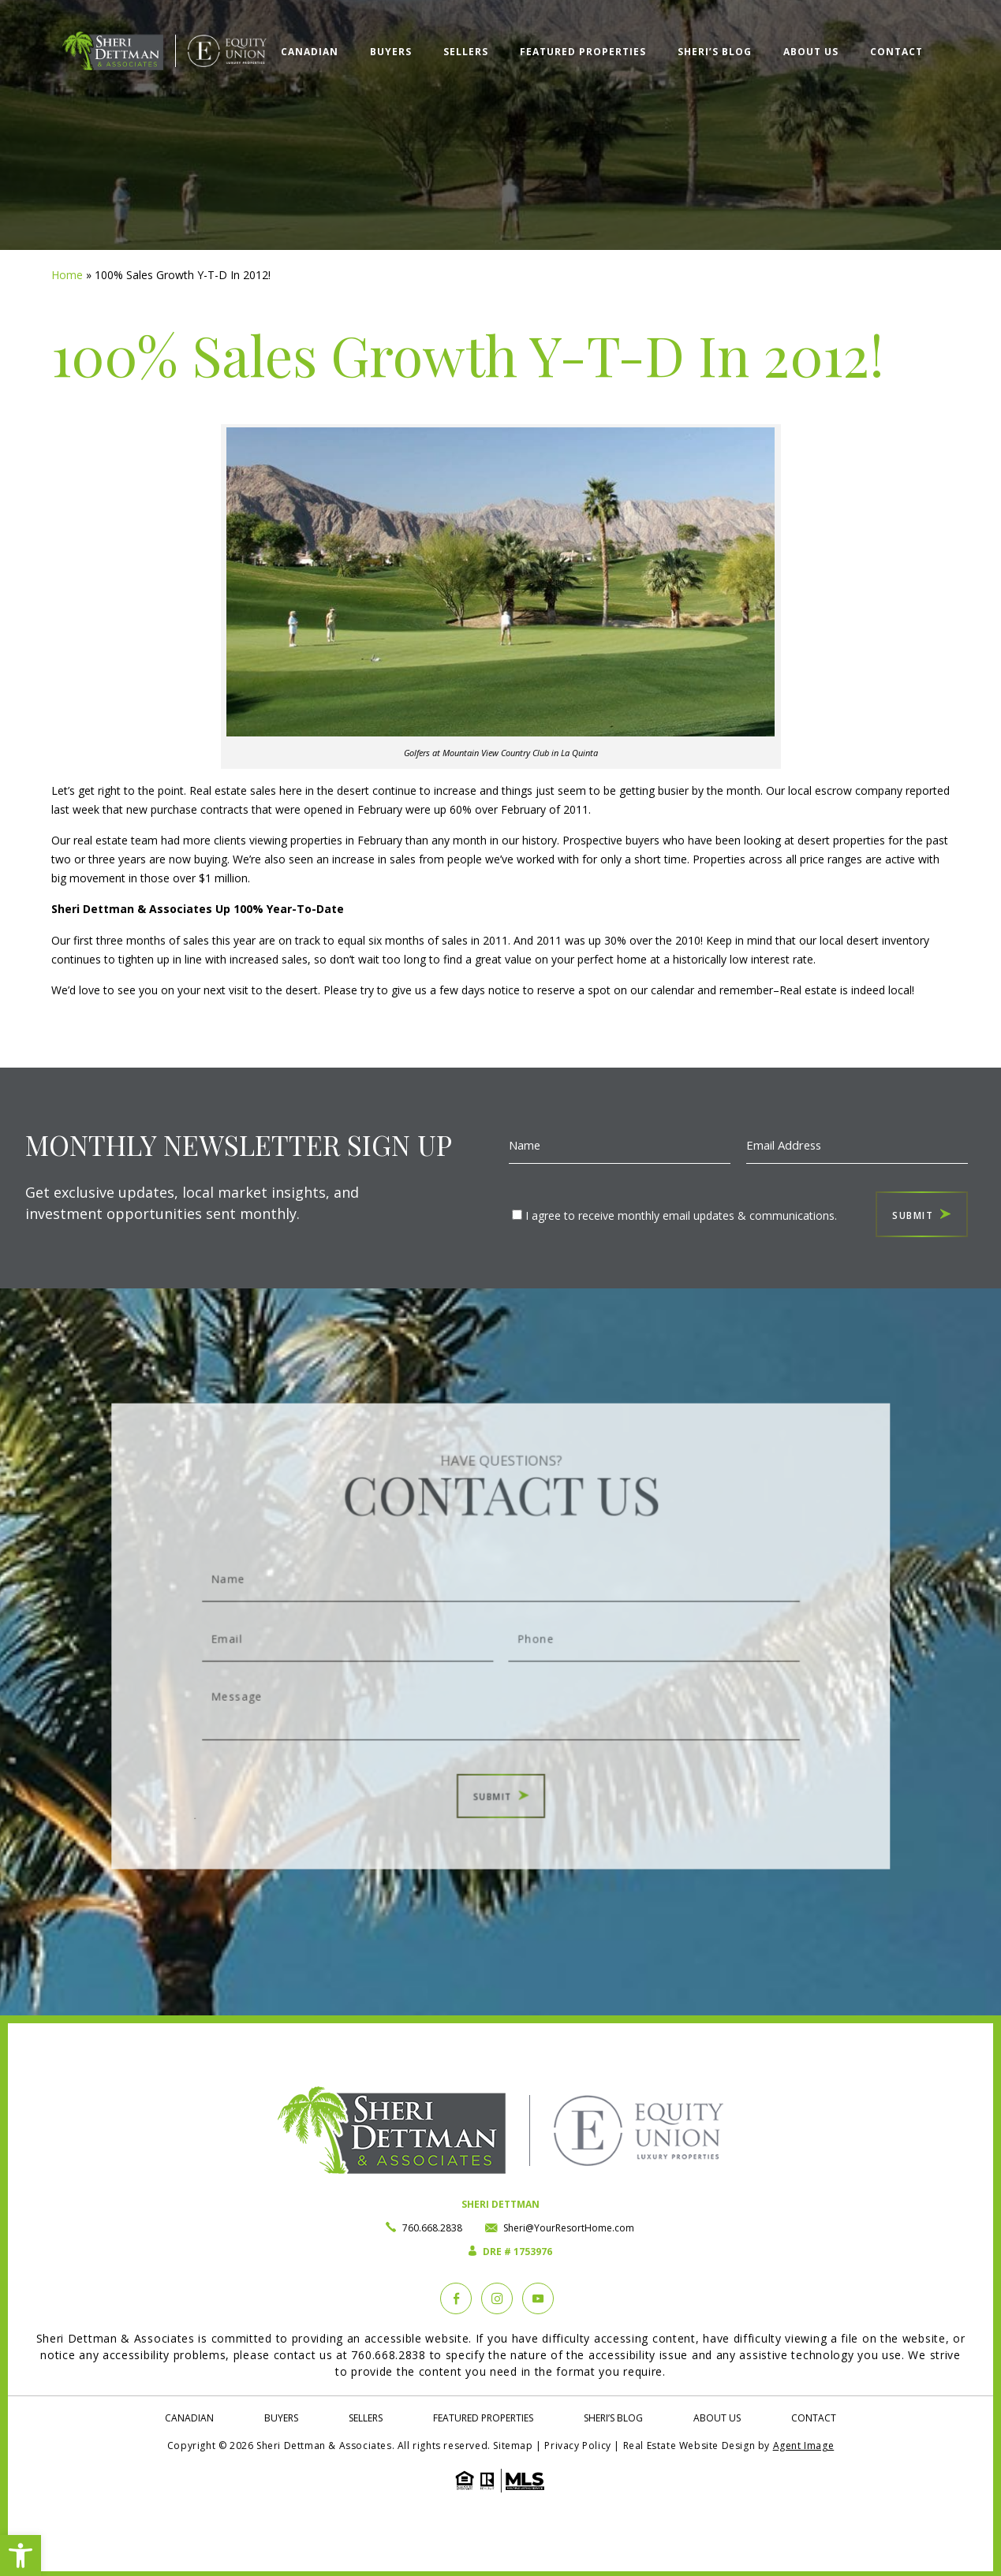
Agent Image (804, 2445)
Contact (896, 51)
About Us (811, 51)
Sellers (465, 51)
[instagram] (497, 2298)
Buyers (391, 51)
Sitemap (512, 2445)
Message (500, 1696)
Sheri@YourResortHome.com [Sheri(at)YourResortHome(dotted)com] (568, 2228)
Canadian (309, 51)
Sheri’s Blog (715, 51)
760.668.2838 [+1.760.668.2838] (432, 2228)
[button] (20, 2555)
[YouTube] (538, 2298)
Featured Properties (583, 51)
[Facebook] (456, 2298)
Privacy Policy (577, 2445)
